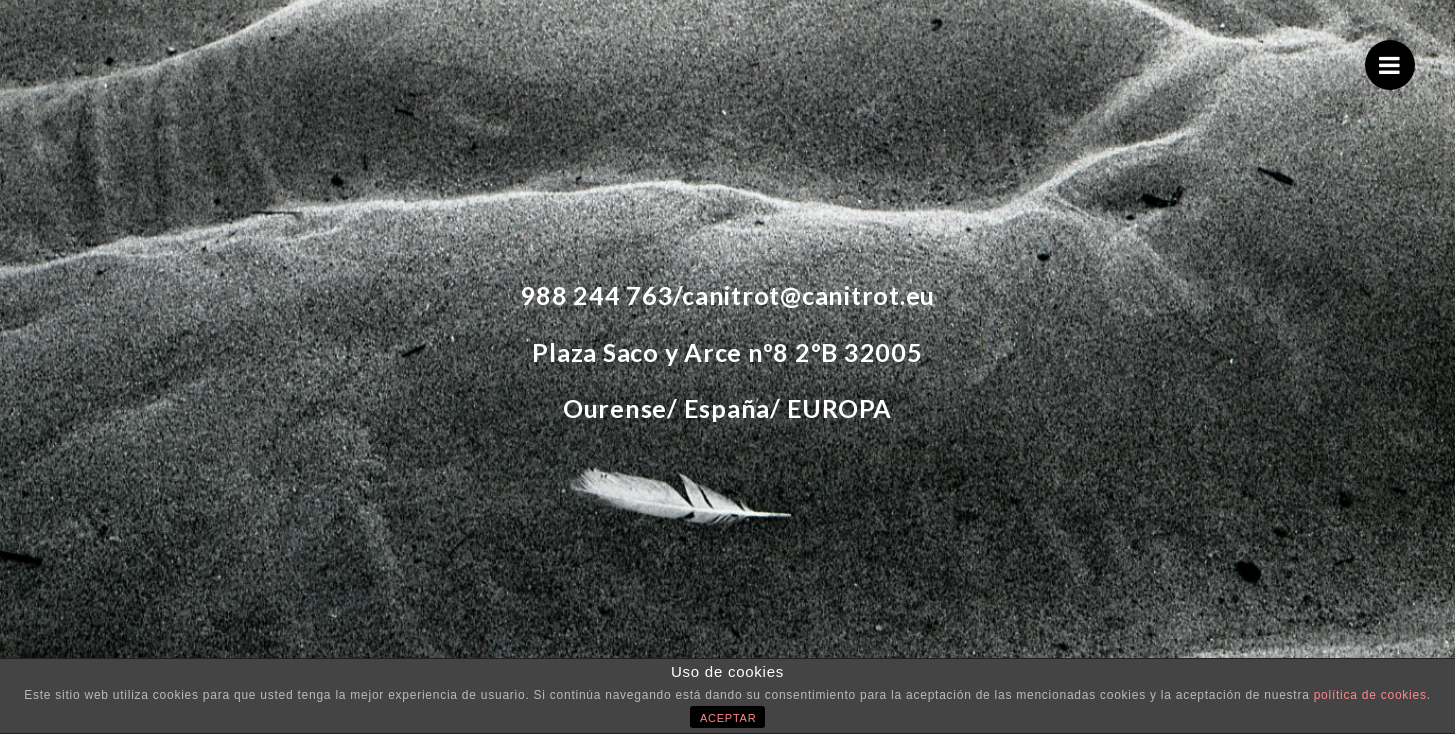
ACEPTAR (728, 718)
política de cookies (1370, 695)
